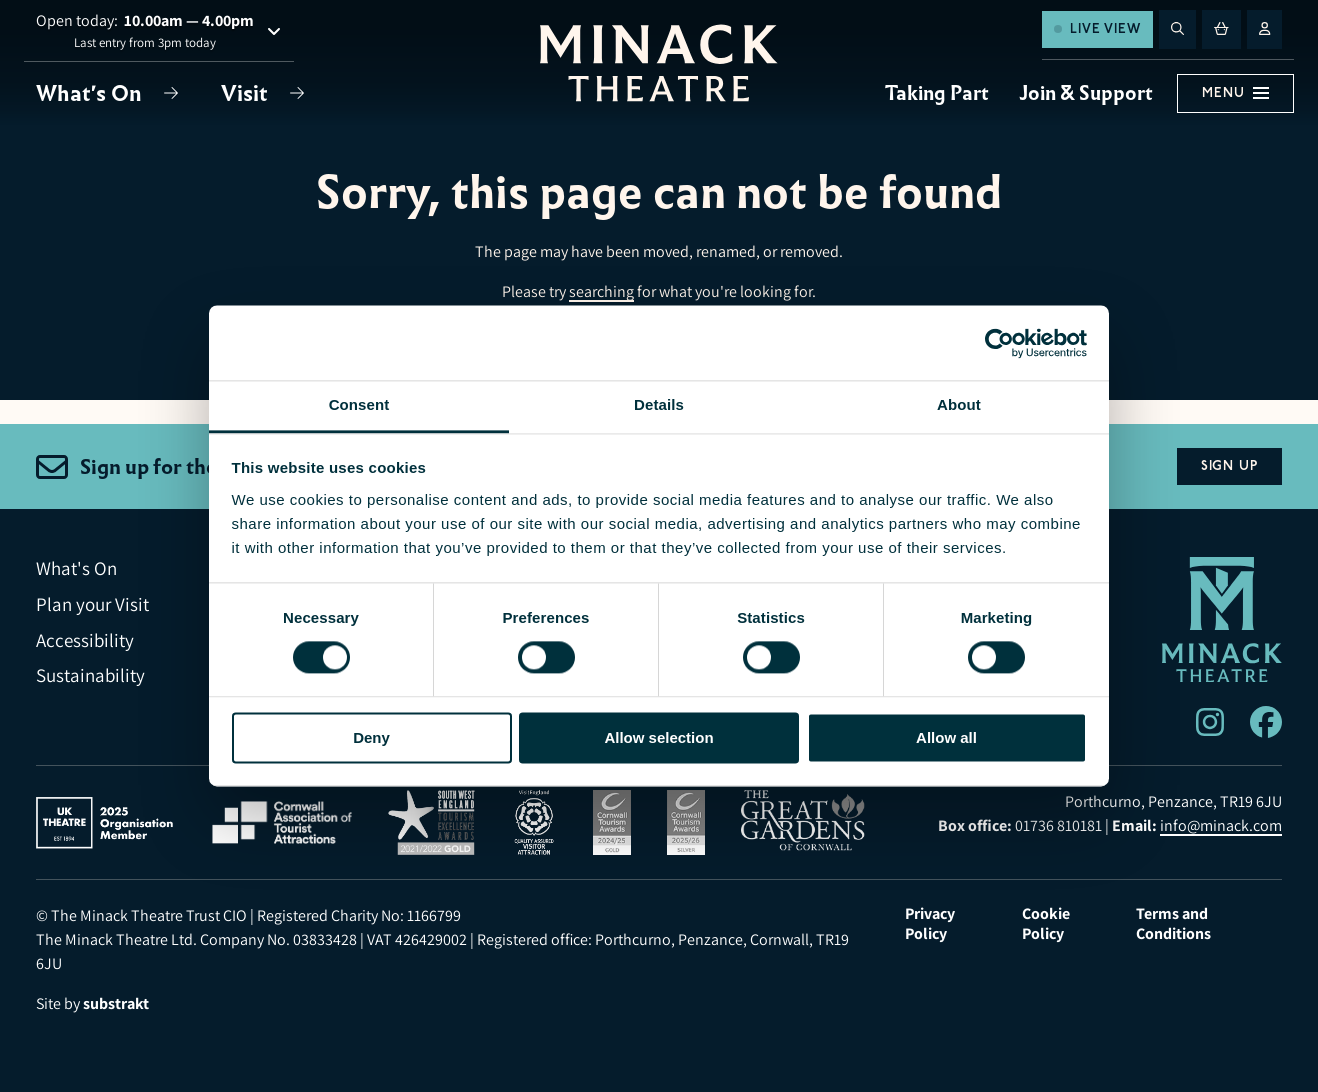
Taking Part (937, 93)
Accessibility (85, 640)
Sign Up (1229, 466)
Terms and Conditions (1173, 924)
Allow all (946, 737)
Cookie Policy (1046, 924)
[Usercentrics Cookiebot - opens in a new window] (999, 343)
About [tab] (959, 404)
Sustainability (90, 675)
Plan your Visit (92, 604)
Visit (247, 93)
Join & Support (1086, 93)
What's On (91, 93)
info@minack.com (1221, 825)
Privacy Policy (930, 924)
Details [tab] (659, 404)
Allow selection (658, 737)
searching (601, 291)
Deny (371, 737)
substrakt (116, 1003)
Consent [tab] (359, 404)
